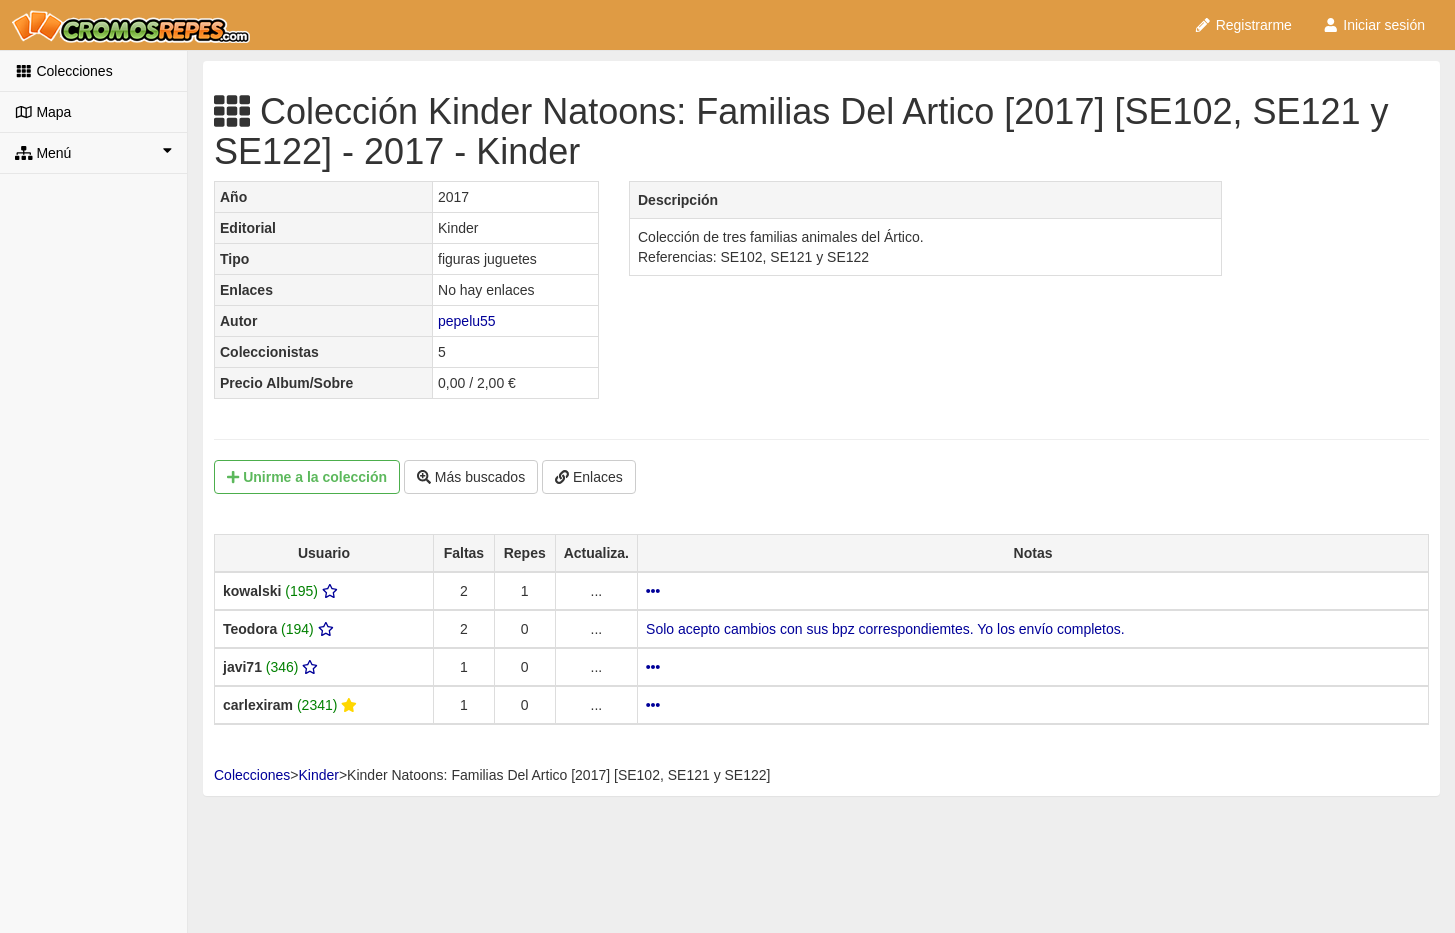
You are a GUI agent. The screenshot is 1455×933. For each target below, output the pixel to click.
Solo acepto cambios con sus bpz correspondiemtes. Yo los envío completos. (885, 629)
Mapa (43, 112)
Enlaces (589, 477)
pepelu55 (467, 321)
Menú (93, 152)
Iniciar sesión (1373, 25)
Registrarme (1243, 25)
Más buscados (471, 477)
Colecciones (64, 71)
